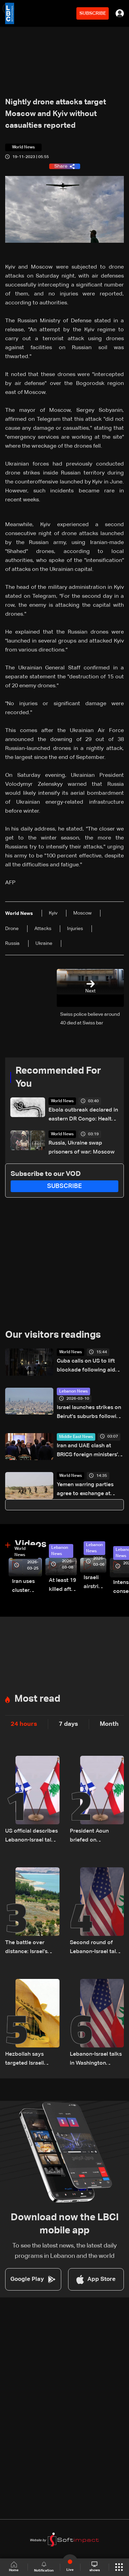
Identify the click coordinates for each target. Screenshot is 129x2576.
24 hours (24, 1724)
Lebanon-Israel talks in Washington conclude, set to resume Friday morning (96, 2060)
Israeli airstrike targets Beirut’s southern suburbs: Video (95, 1583)
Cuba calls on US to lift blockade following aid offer (86, 1366)
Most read (37, 1699)
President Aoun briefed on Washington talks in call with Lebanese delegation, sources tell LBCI (95, 1836)
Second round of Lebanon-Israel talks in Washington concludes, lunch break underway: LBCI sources (96, 1948)
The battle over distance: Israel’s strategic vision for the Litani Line (29, 1948)
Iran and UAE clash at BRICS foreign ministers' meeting (87, 1451)
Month (109, 1724)
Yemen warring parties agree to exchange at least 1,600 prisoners (85, 1490)
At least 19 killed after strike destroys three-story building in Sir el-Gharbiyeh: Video (63, 1586)
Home (14, 2567)
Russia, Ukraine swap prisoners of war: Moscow (82, 1147)
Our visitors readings (53, 1335)
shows (94, 2567)
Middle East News (76, 1437)
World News (62, 1101)
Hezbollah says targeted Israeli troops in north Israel (31, 2060)
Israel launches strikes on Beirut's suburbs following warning (90, 1413)
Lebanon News (73, 1391)
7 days (68, 1724)
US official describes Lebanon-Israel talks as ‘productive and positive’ (31, 1836)
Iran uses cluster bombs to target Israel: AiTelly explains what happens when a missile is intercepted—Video (27, 1587)
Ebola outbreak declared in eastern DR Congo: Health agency (83, 1115)
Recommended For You (58, 1077)
